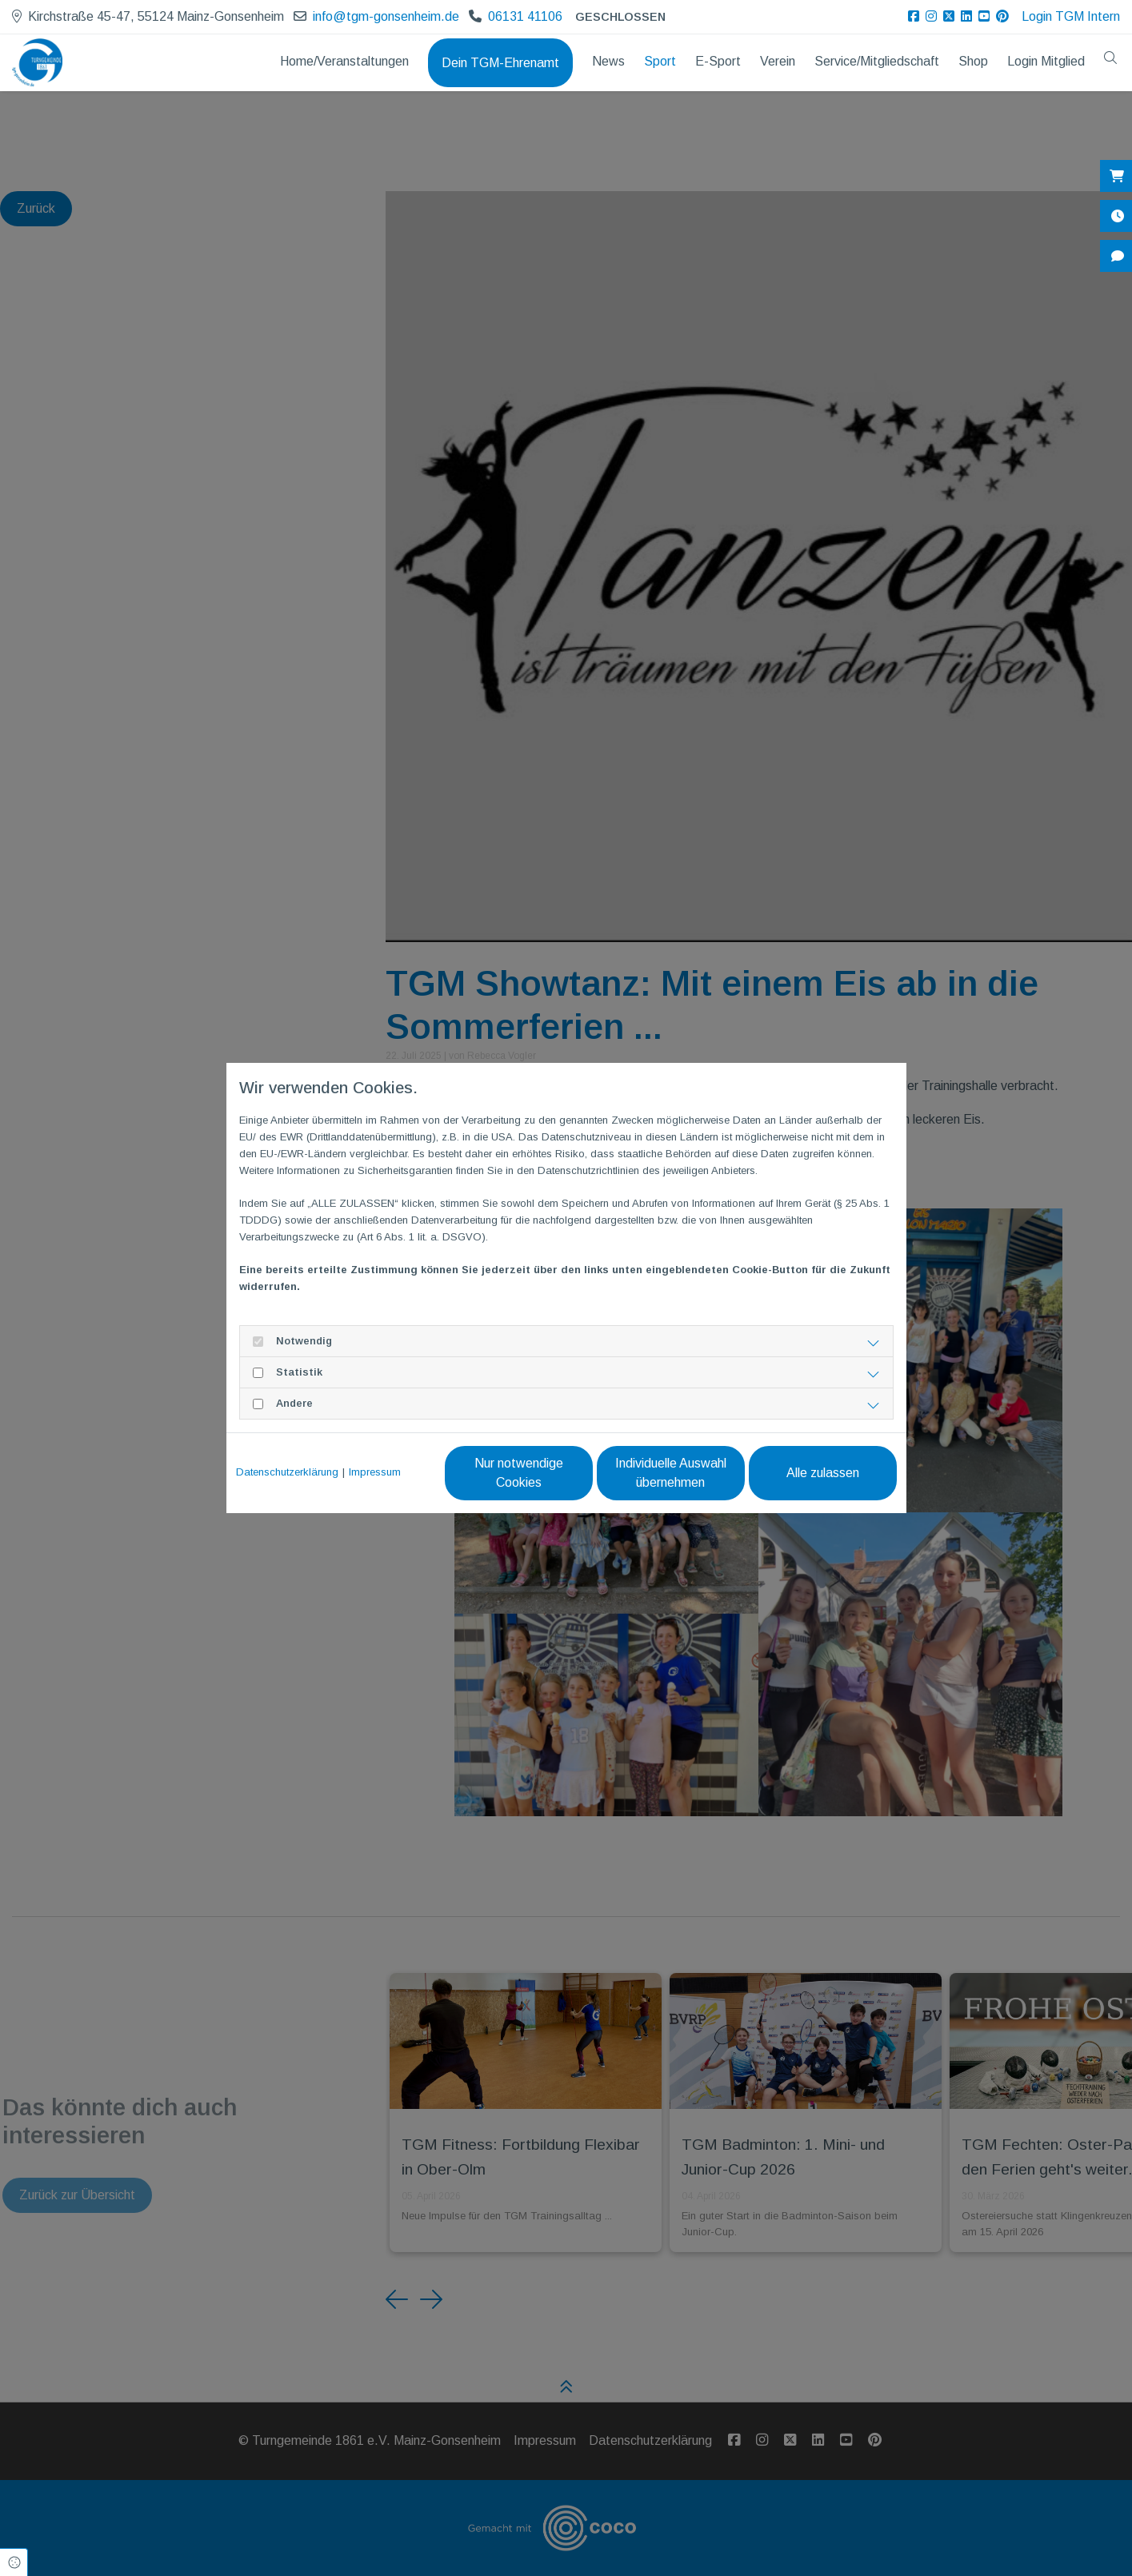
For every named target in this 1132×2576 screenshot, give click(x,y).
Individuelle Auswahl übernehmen (670, 1472)
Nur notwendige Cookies (518, 1472)
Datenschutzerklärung (287, 1472)
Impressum (375, 1472)
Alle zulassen (822, 1473)
